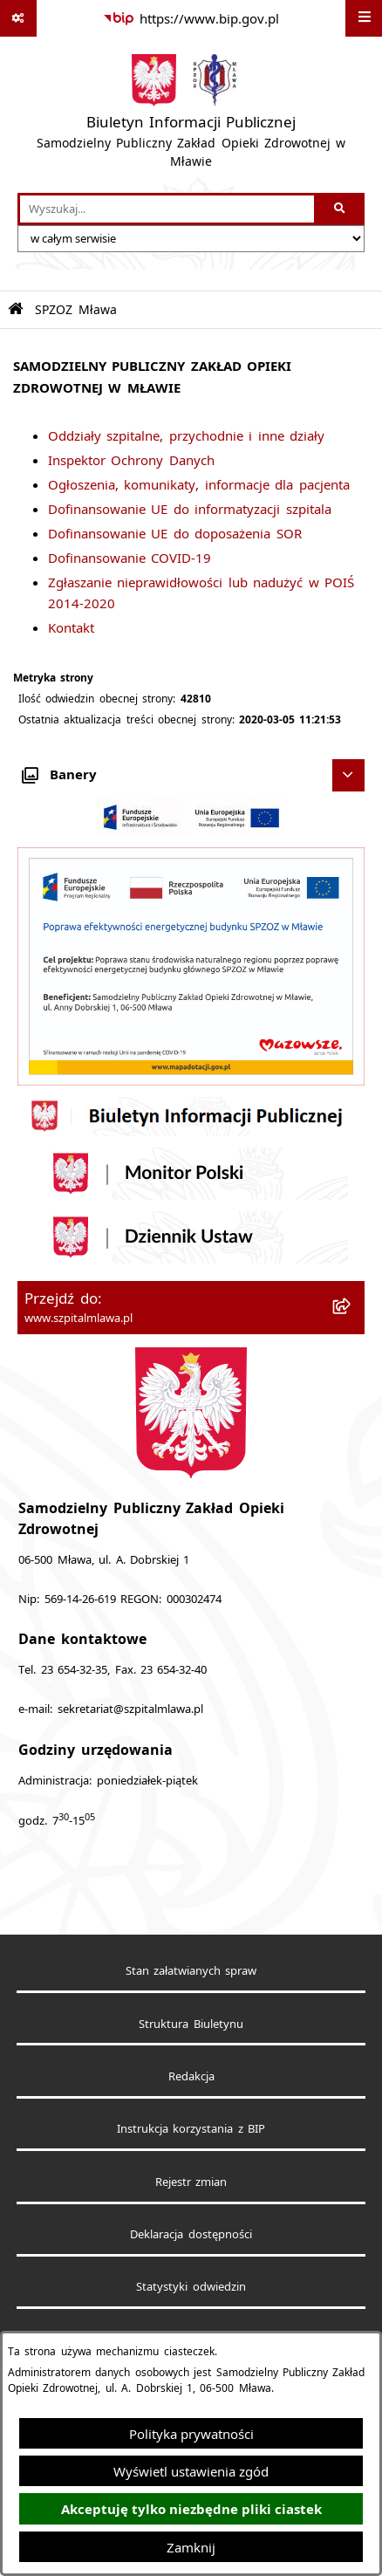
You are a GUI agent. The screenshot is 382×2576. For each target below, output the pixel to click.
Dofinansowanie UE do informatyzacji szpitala (189, 508)
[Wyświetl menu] (363, 18)
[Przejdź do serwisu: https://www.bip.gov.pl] (191, 18)
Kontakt (71, 627)
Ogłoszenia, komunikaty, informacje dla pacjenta (199, 484)
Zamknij (191, 2547)
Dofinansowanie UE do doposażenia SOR (175, 533)
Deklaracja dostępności (190, 2234)
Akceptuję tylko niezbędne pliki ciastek (191, 2509)
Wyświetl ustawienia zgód (191, 2471)
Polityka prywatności (191, 2433)
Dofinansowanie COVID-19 (129, 557)
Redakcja (191, 2076)
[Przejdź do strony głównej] (191, 114)
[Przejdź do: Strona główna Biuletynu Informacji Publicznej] (16, 309)
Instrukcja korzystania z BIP (191, 2128)
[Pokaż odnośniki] (18, 18)
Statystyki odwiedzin (190, 2286)
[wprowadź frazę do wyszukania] (167, 209)
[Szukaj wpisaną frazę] (341, 209)
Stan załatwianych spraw (191, 1970)
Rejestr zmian (191, 2182)
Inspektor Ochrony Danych (131, 460)
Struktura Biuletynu (190, 2024)
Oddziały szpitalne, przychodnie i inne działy (186, 435)
